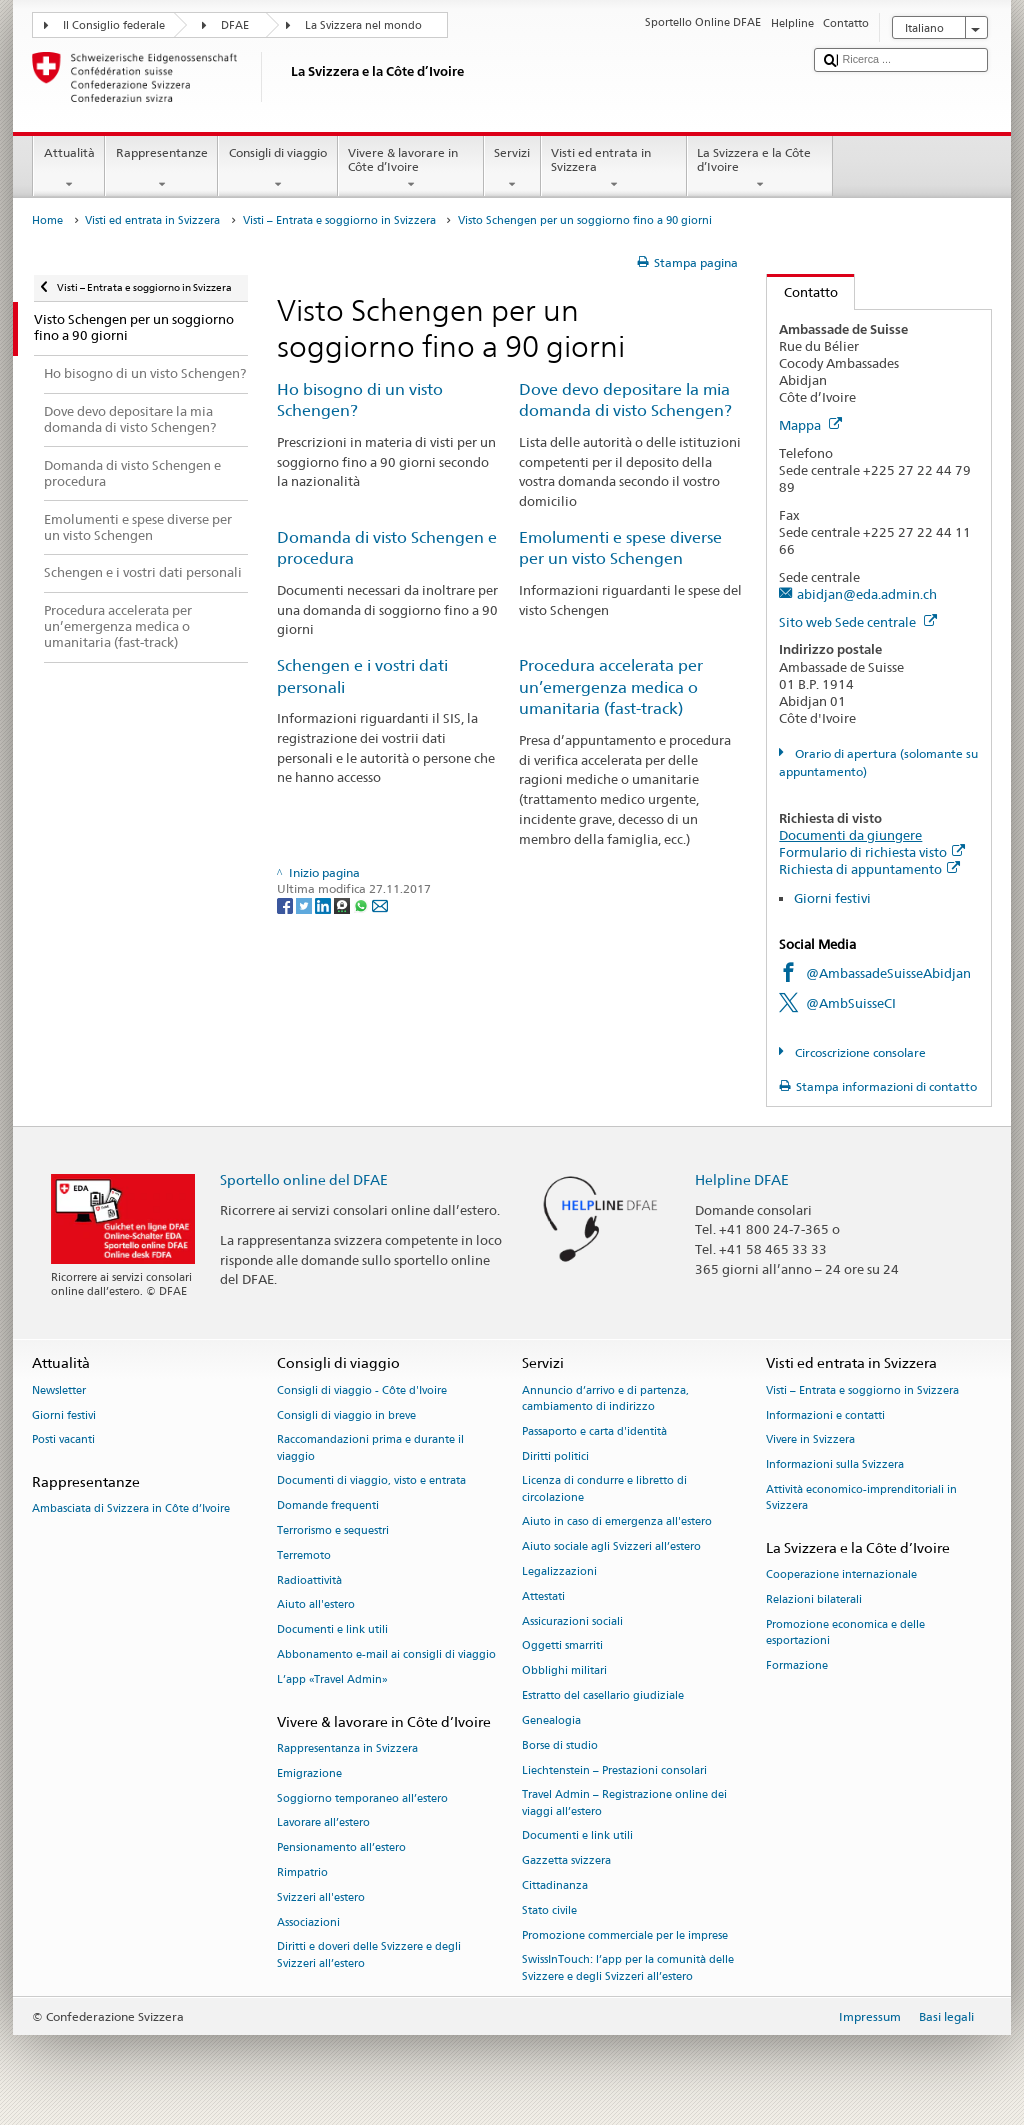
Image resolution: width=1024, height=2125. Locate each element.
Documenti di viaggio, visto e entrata (371, 1481)
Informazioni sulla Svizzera (835, 1465)
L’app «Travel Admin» (332, 1679)
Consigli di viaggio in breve (346, 1415)
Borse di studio (560, 1745)
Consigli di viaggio (277, 169)
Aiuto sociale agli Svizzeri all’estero (611, 1547)
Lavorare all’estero (323, 1823)
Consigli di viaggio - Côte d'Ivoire (362, 1390)
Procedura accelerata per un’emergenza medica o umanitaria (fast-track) (611, 687)
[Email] (380, 904)
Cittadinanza (555, 1885)
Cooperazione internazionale (841, 1575)
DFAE (235, 25)
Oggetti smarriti (562, 1646)
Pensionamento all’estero (341, 1848)
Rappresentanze (161, 169)
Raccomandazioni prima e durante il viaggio (370, 1448)
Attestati (543, 1596)
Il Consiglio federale (114, 25)
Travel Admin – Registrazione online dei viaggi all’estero (624, 1803)
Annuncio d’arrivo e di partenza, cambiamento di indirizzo (605, 1398)
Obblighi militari (564, 1671)
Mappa (810, 425)
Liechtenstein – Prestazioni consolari (614, 1770)
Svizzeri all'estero (321, 1897)
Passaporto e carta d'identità (594, 1431)
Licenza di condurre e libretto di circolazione (604, 1489)
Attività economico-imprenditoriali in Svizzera (861, 1497)
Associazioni (308, 1922)
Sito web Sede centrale (858, 622)
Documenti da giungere (850, 835)
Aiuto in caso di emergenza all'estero (617, 1522)
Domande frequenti (328, 1506)
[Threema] (343, 904)
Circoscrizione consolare (859, 1052)
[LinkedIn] (324, 904)
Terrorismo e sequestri (333, 1530)
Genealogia (551, 1720)
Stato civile (549, 1910)
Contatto (802, 292)
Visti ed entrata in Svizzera (614, 169)
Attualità (69, 169)
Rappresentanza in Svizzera (347, 1748)
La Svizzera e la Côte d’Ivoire (760, 169)
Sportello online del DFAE (304, 1179)
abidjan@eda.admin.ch (867, 594)
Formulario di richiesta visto (872, 852)
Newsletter (59, 1390)
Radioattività (309, 1580)
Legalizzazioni (559, 1571)
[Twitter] (305, 904)
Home (47, 220)
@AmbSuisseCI (851, 1003)
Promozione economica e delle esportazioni (845, 1632)
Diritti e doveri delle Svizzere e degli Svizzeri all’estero (369, 1955)
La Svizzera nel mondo (363, 25)
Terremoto (304, 1555)
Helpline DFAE (742, 1179)
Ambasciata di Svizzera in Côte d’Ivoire (131, 1509)
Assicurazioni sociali (572, 1621)
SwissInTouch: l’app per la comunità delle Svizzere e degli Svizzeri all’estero (628, 1968)
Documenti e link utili (332, 1630)
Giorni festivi (832, 898)
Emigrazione (309, 1773)
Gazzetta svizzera (566, 1861)
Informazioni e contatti (825, 1415)
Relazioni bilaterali (814, 1599)
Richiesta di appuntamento (869, 869)
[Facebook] (286, 904)
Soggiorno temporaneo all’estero (362, 1798)
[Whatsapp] (362, 904)
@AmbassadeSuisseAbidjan (888, 973)
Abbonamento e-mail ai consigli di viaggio (386, 1654)
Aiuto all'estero (316, 1605)
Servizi (512, 169)
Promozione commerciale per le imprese (625, 1935)
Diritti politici (555, 1456)
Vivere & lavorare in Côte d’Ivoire (411, 169)
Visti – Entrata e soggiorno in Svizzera (339, 220)
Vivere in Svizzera (810, 1440)
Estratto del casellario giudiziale (603, 1695)
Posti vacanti (63, 1440)
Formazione (797, 1665)
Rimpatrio (302, 1872)
